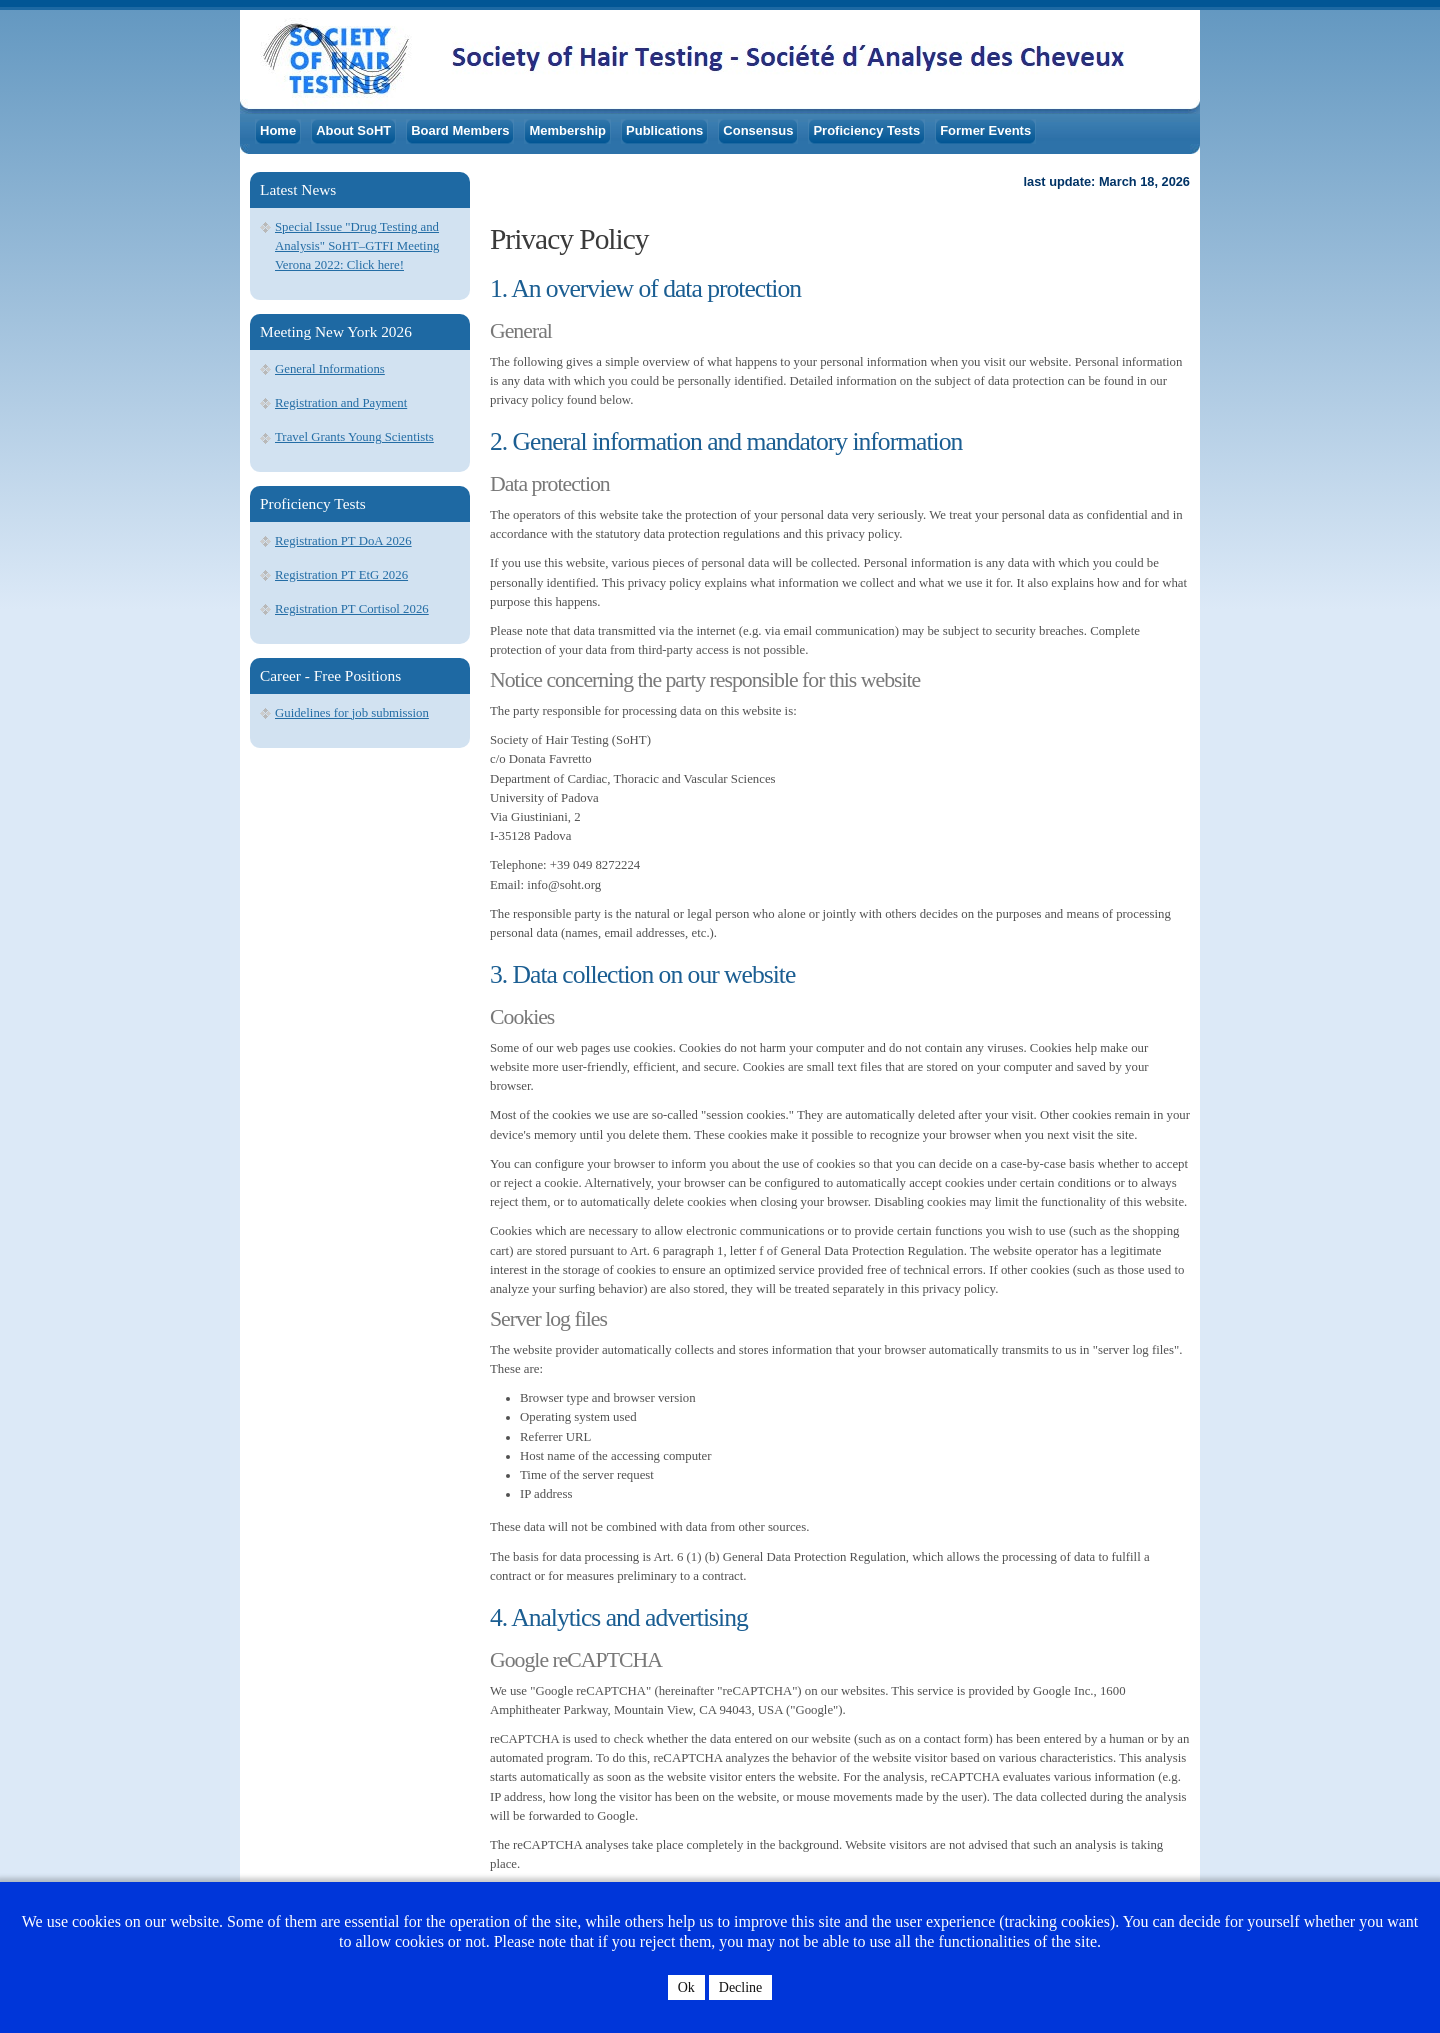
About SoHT (353, 130)
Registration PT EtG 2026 (341, 575)
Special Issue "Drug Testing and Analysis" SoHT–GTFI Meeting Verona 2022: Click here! (357, 246)
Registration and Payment (341, 403)
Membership (567, 130)
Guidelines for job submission (352, 713)
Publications (664, 130)
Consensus (758, 130)
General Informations (330, 369)
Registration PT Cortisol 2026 (352, 609)
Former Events (985, 130)
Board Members (460, 130)
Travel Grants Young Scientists (354, 437)
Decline (741, 1987)
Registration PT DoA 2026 (343, 541)
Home (278, 130)
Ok (686, 1987)
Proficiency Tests (866, 130)
